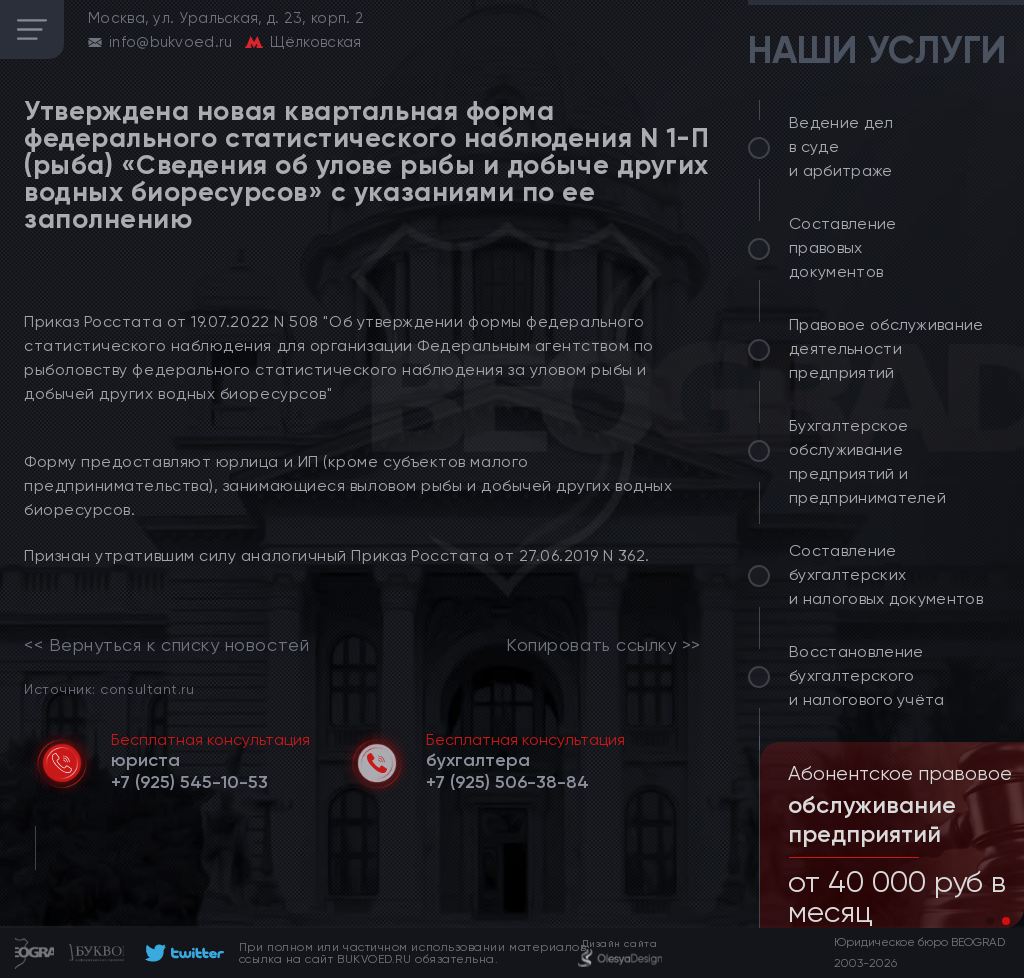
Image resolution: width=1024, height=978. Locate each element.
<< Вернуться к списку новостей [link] (166, 645)
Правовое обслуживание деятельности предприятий (886, 348)
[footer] (181, 953)
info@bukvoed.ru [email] (171, 42)
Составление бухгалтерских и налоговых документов (886, 574)
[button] (990, 921)
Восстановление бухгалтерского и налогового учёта (867, 675)
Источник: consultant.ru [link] (109, 688)
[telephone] (189, 782)
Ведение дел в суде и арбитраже (841, 146)
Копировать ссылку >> (603, 645)
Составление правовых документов (843, 247)
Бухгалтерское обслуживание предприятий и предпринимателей (867, 461)
